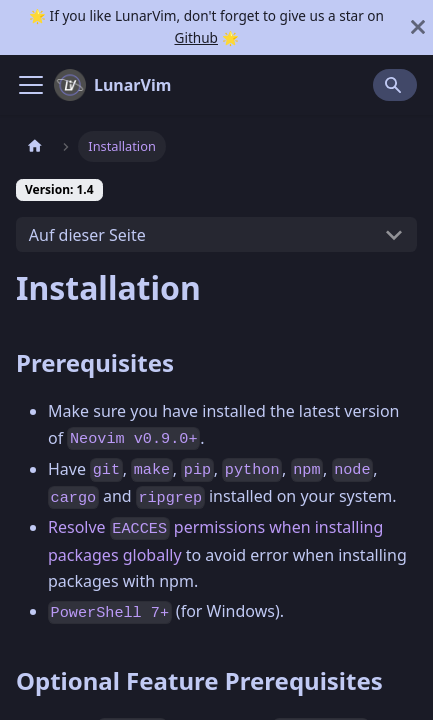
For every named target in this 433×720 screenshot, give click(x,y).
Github (195, 37)
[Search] (395, 85)
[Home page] (35, 146)
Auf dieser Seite (87, 235)
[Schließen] (418, 27)
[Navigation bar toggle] (31, 85)
